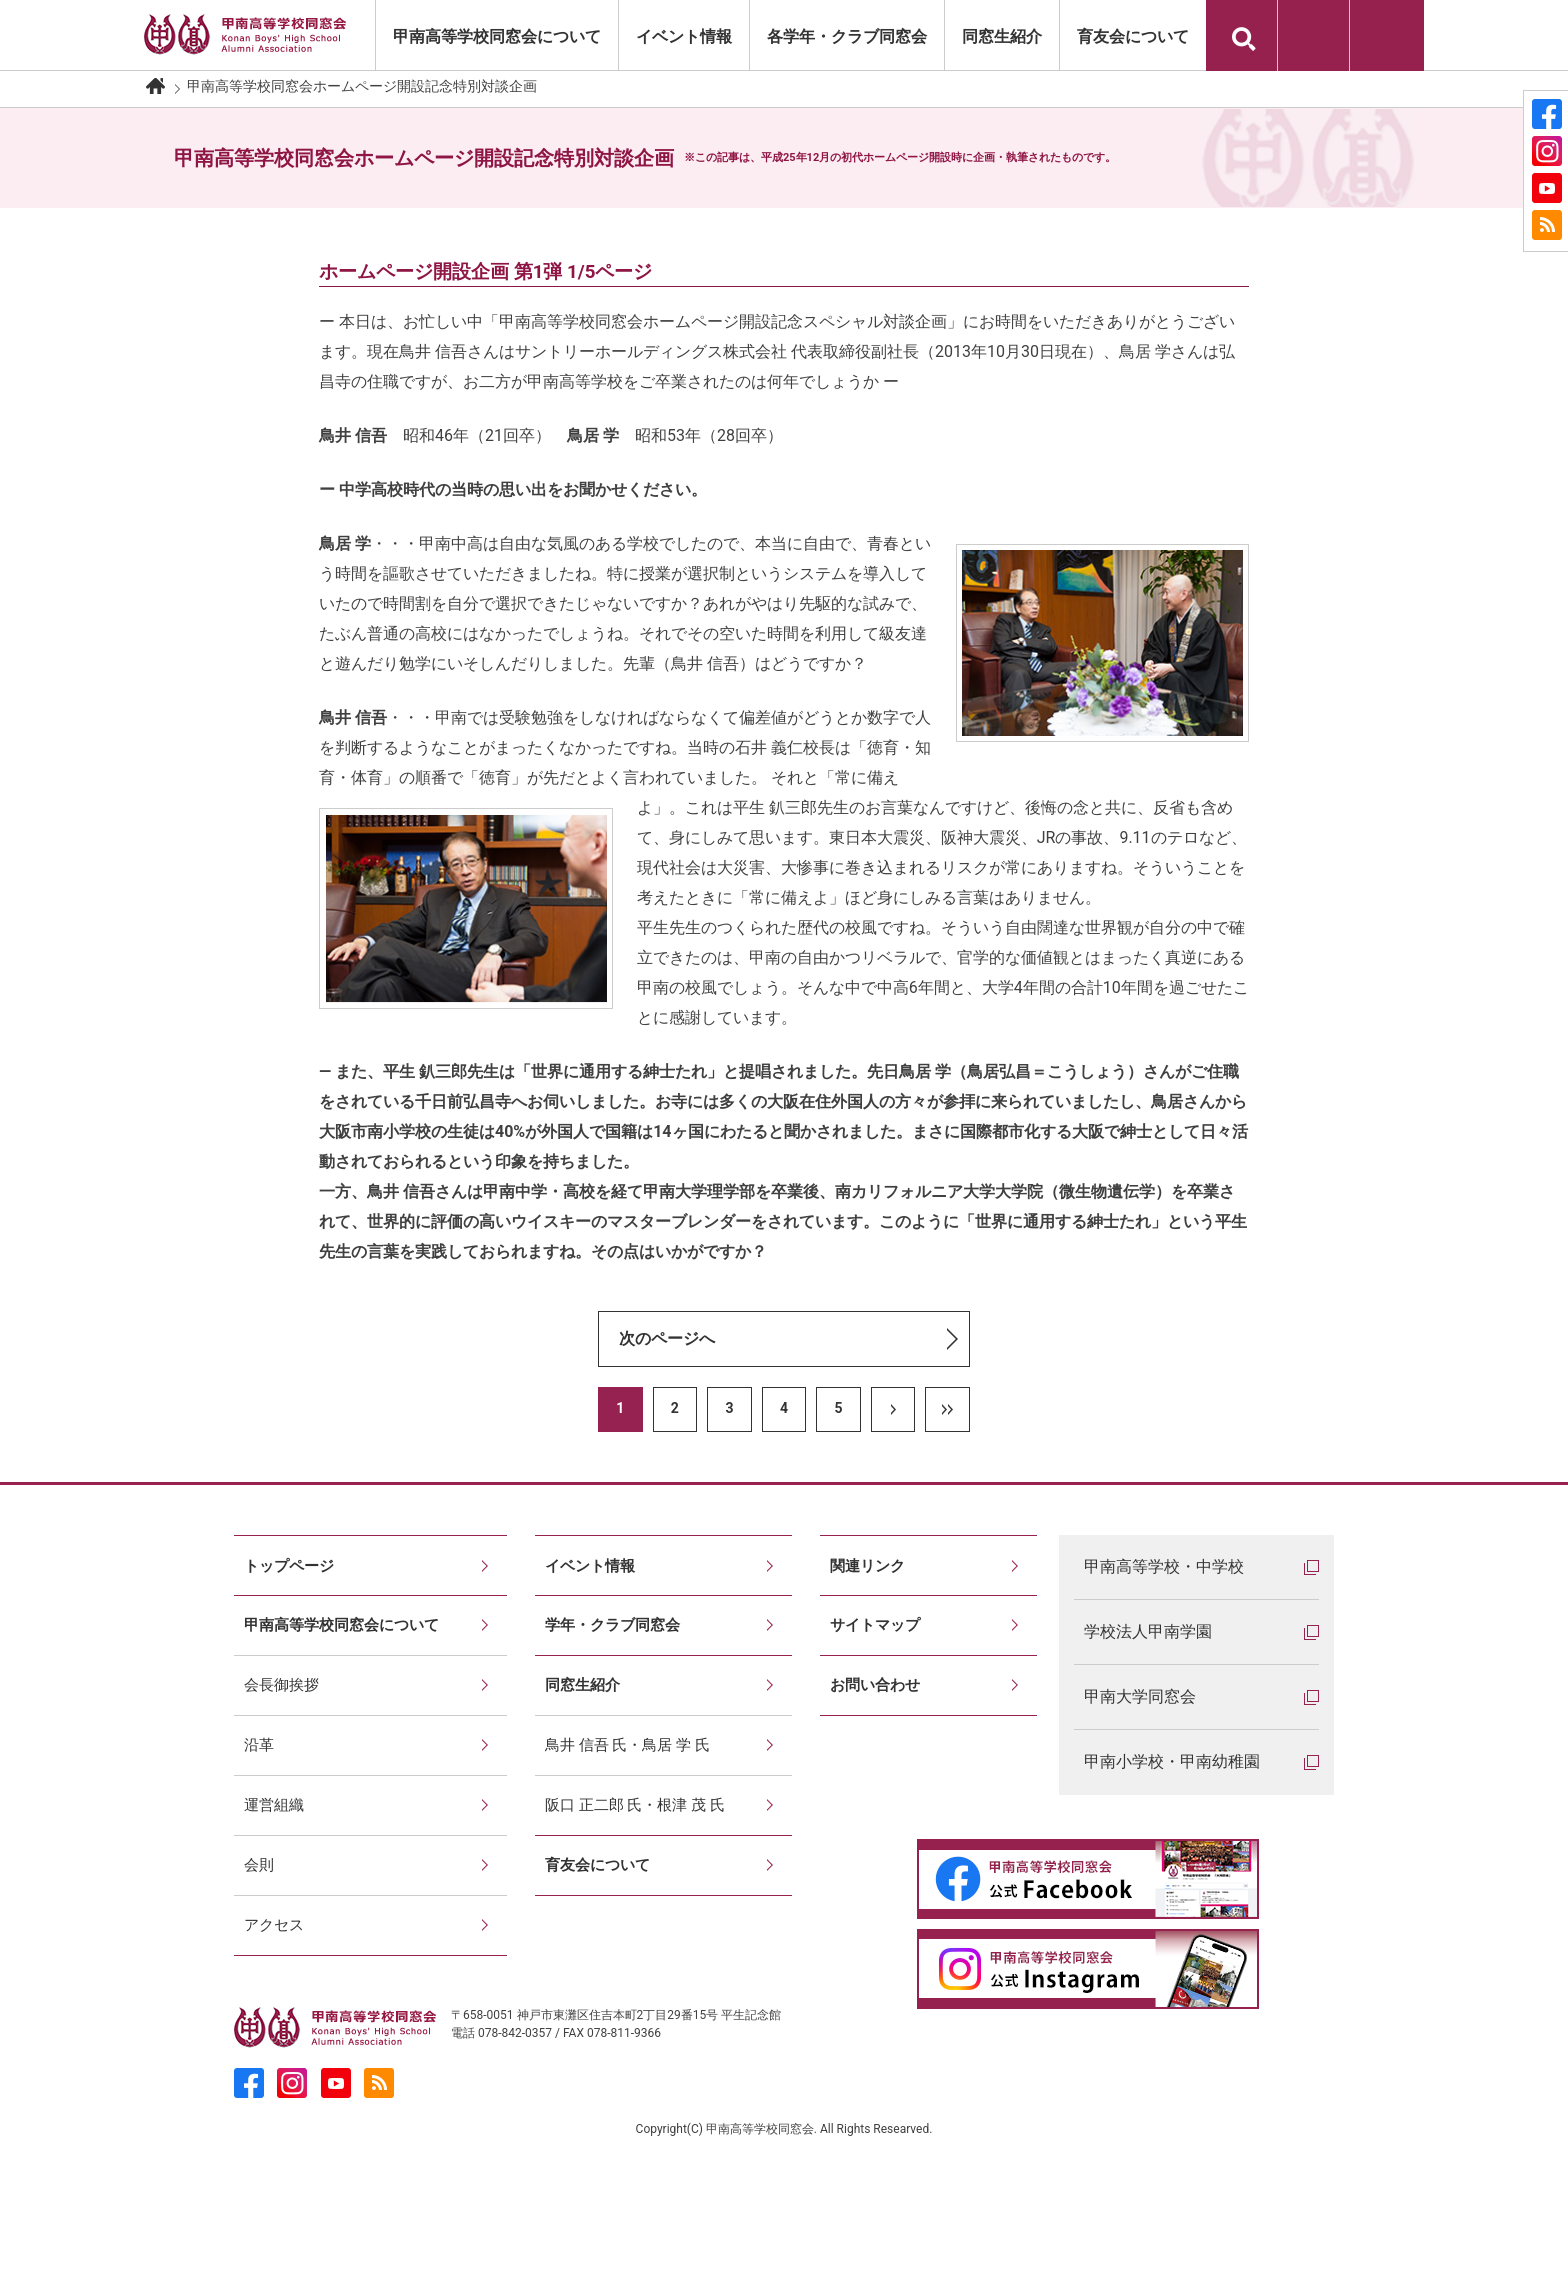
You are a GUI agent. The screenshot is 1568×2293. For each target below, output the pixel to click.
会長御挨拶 (284, 1722)
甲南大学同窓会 (1140, 1696)
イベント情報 (684, 36)
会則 (260, 1947)
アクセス (276, 2022)
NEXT (893, 1409)
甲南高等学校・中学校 (1164, 1566)
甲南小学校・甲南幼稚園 (1172, 1761)
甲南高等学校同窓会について (497, 36)
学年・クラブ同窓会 (617, 1647)
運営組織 (276, 1872)
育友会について (1133, 36)
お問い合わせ (1387, 35)
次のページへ (667, 1338)
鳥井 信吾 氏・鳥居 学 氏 (633, 1797)
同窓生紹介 (1002, 36)
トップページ (292, 1572)
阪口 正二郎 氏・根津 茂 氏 (641, 1872)
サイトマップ (878, 1647)
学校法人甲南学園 (1148, 1631)
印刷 (1313, 35)
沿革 (260, 1797)
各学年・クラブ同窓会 (847, 36)
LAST (947, 1409)
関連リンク (870, 1572)
